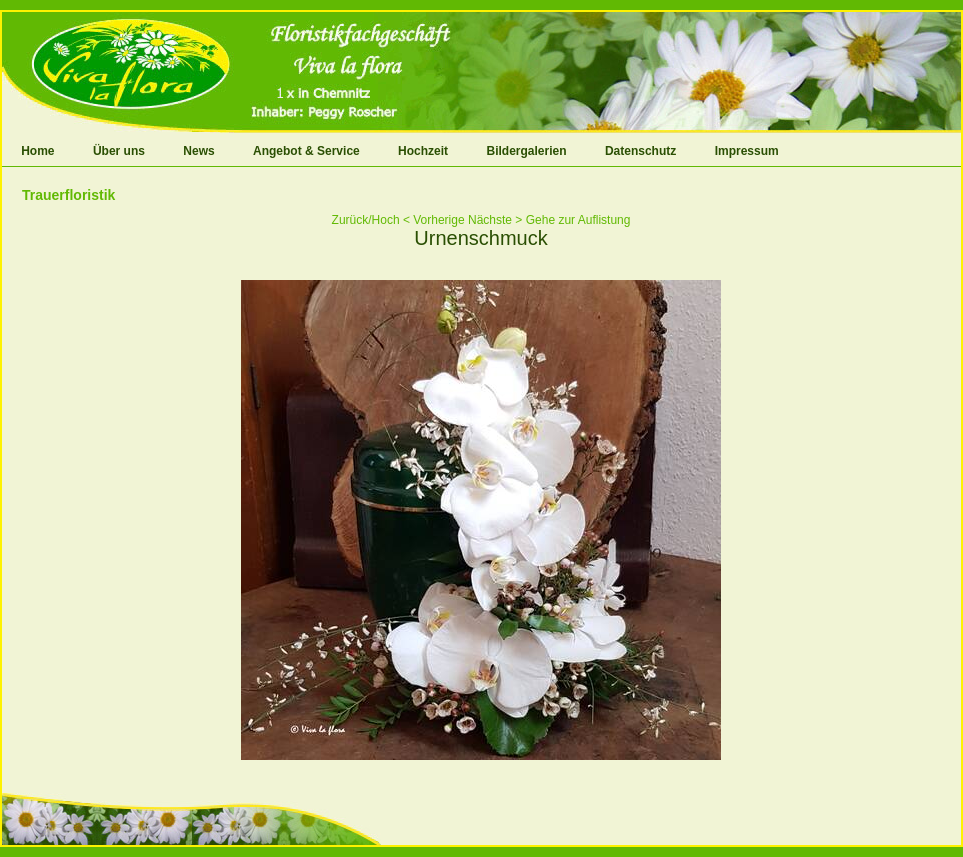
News (198, 151)
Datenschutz (640, 151)
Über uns (119, 151)
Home (37, 151)
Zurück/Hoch (366, 220)
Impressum (747, 151)
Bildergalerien (527, 151)
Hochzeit (423, 151)
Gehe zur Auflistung (578, 220)
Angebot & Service (306, 151)
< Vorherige (434, 220)
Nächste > (495, 220)
